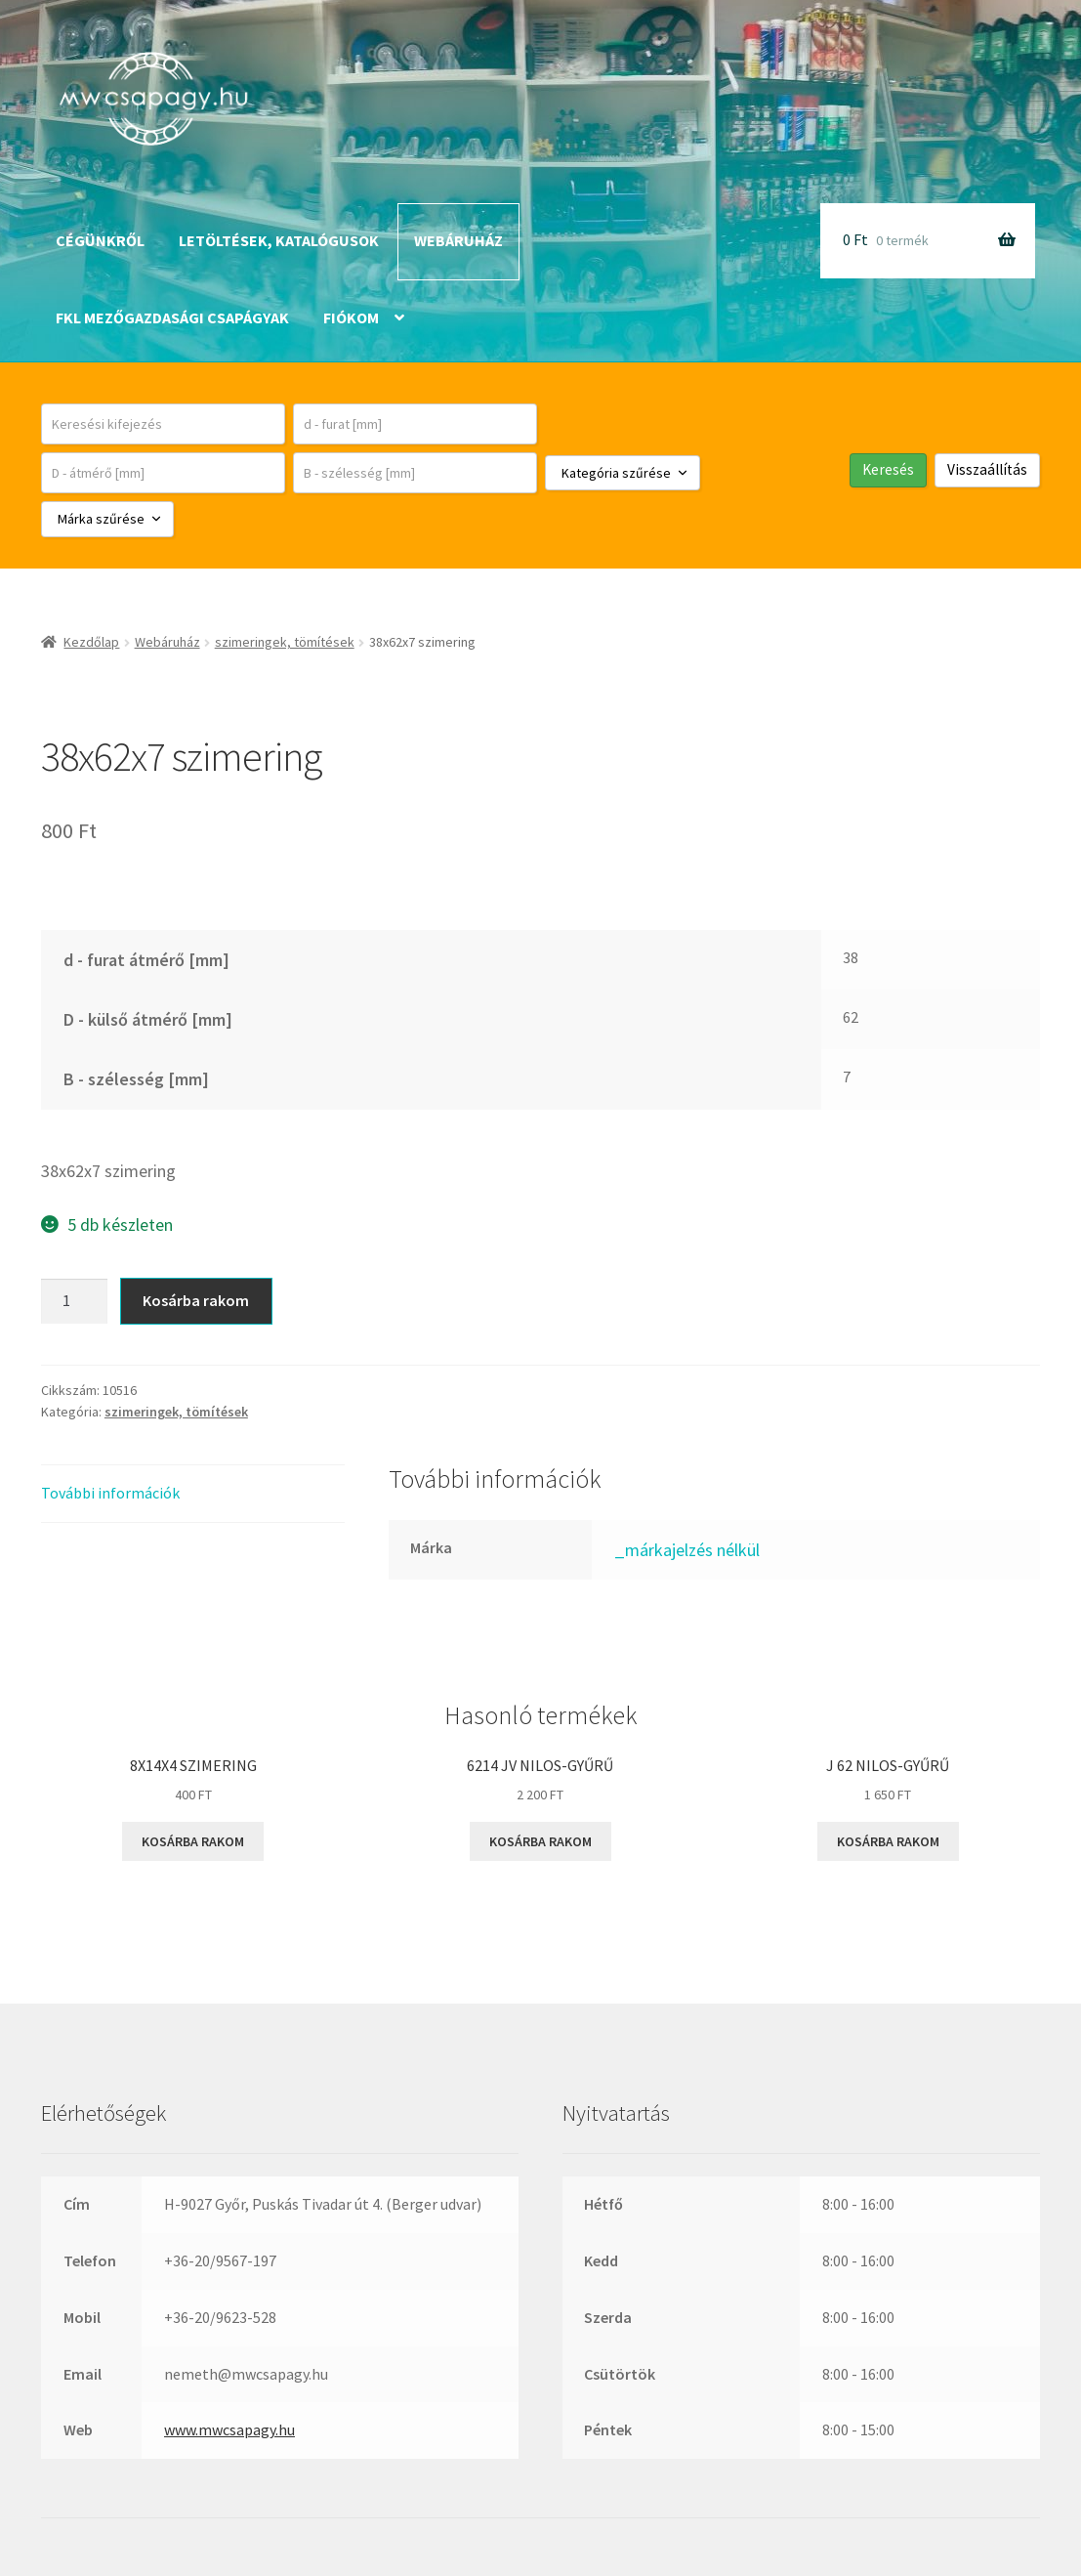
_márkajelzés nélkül (687, 1550)
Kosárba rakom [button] (193, 1841)
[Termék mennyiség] (74, 1301)
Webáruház (458, 240)
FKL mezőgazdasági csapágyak (172, 317)
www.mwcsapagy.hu (229, 2429)
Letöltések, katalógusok (279, 240)
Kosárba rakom (196, 1300)
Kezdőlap (91, 642)
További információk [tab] (110, 1492)
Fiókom (351, 317)
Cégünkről (100, 240)
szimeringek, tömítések (284, 642)
